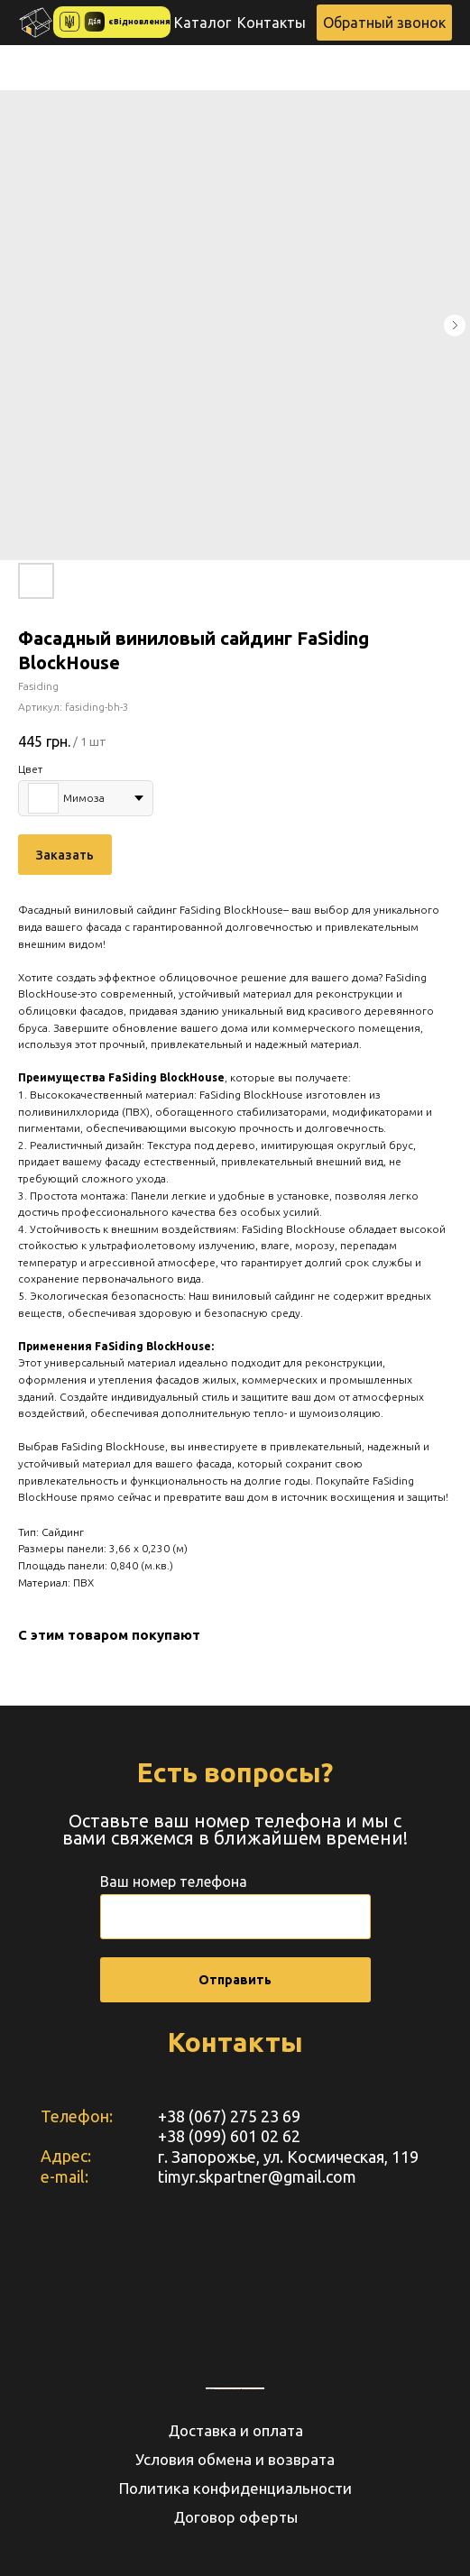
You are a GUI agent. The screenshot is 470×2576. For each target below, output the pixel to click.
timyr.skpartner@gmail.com (257, 2176)
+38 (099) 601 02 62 (229, 2136)
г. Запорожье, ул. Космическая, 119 (288, 2157)
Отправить (235, 1980)
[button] (384, 23)
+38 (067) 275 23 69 (229, 2116)
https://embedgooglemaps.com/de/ (227, 2388)
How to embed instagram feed (252, 2388)
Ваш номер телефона (173, 1881)
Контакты (271, 22)
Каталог (202, 22)
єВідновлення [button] (139, 21)
